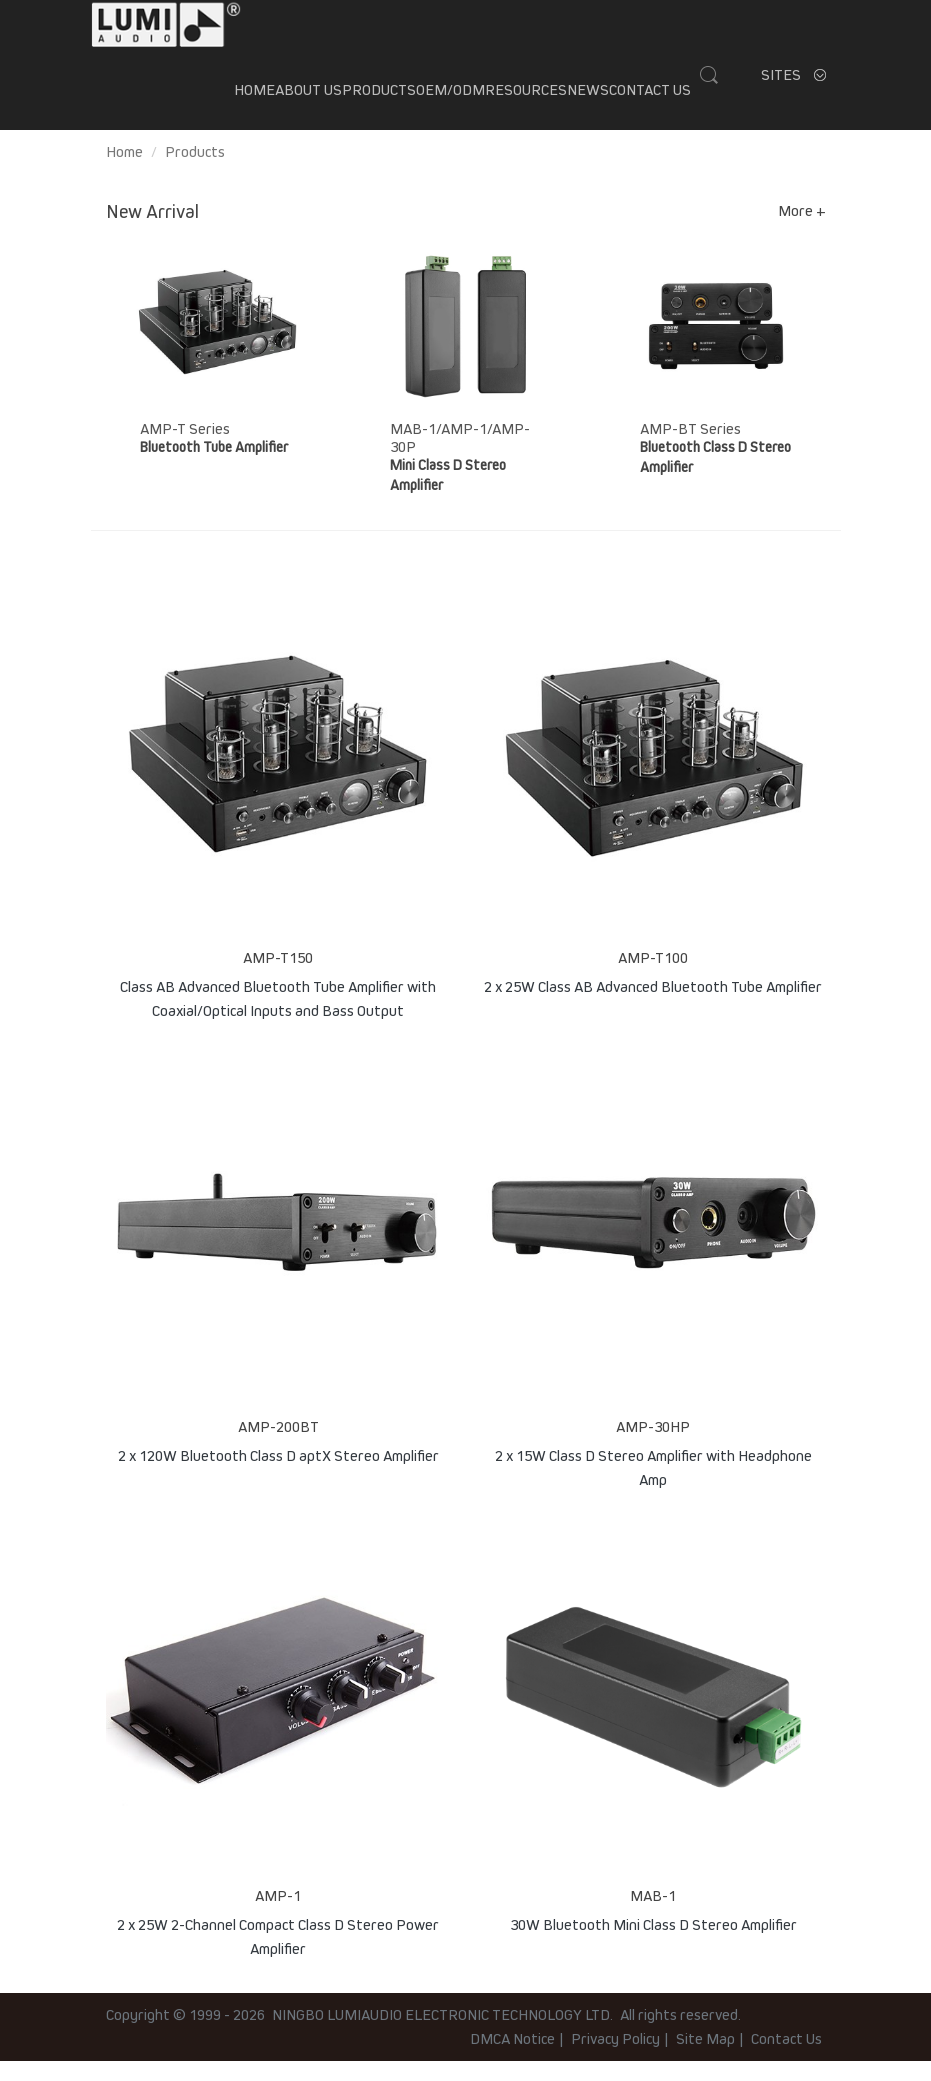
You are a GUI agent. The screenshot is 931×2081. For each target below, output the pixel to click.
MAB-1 (653, 1916)
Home (254, 100)
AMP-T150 (278, 978)
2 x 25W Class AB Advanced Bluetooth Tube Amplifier (653, 1007)
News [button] (588, 100)
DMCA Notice (512, 2059)
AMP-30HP (653, 1447)
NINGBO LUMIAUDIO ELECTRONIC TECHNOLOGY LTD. (442, 2035)
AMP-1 (278, 1916)
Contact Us (650, 100)
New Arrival (152, 232)
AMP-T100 (653, 978)
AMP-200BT (278, 1447)
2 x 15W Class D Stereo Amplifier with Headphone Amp (653, 1486)
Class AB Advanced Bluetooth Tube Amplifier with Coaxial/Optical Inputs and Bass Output (278, 1017)
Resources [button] (526, 100)
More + (802, 231)
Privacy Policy (615, 2059)
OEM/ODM (450, 100)
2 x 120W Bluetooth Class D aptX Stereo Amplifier (278, 1476)
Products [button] (379, 100)
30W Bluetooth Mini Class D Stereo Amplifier (653, 1945)
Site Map (705, 2059)
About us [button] (308, 100)
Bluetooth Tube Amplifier (214, 467)
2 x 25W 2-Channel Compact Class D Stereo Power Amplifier (278, 1955)
